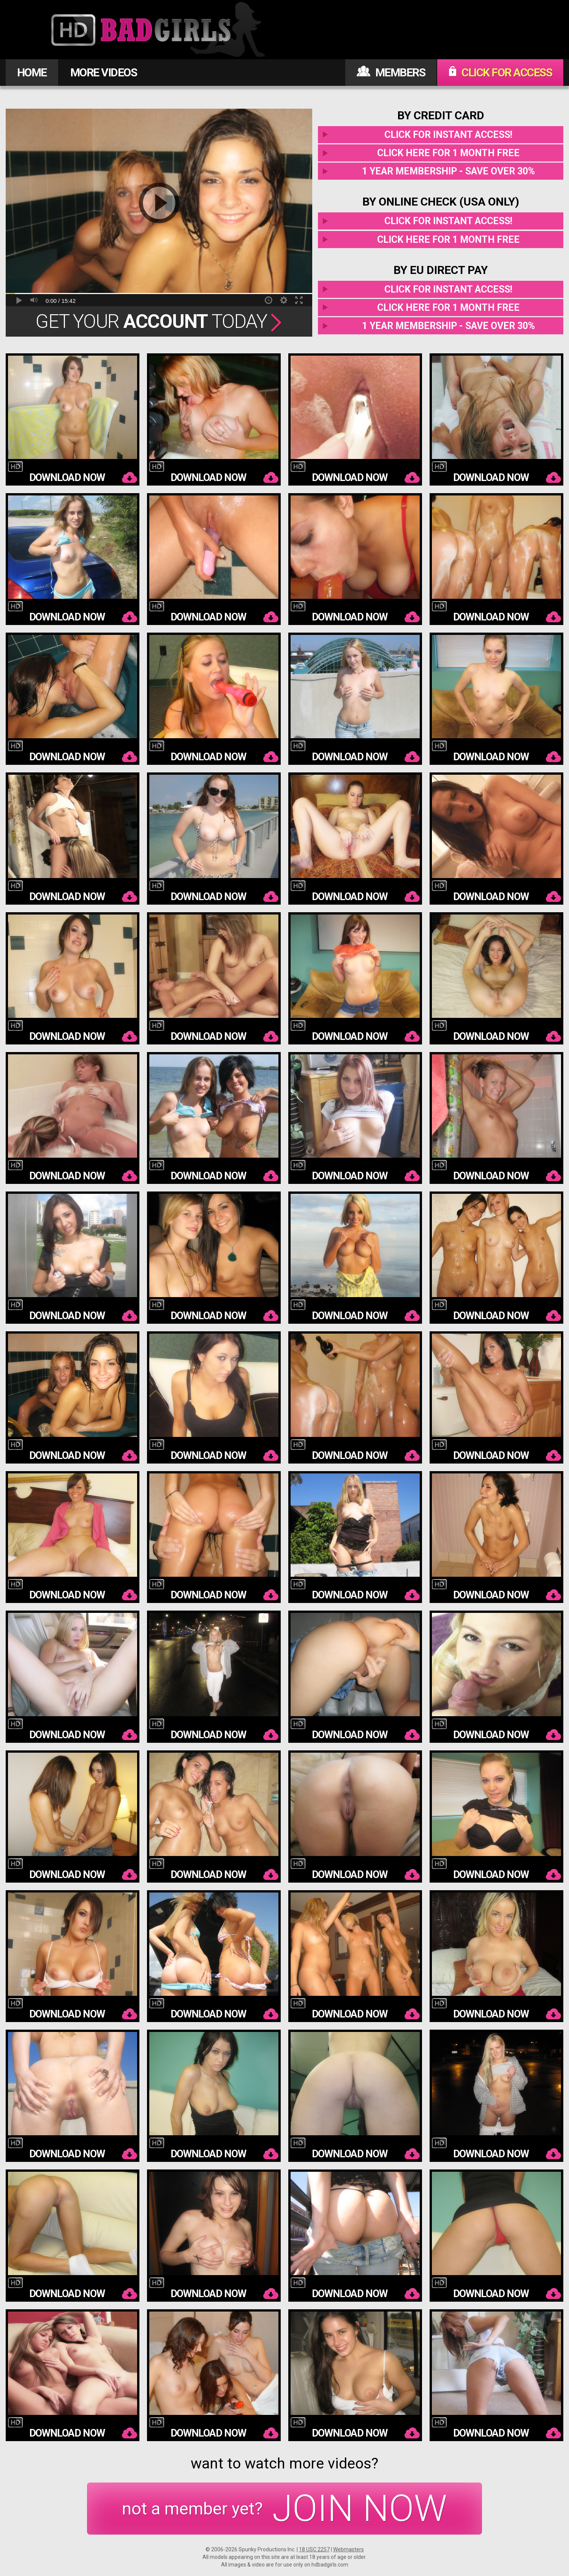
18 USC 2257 (314, 2549)
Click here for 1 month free (448, 152)
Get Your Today (159, 321)
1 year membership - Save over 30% (448, 171)
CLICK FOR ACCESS (500, 72)
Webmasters (348, 2549)
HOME (32, 72)
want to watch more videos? (284, 2463)
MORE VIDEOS (103, 72)
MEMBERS (391, 72)
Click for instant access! (448, 134)
